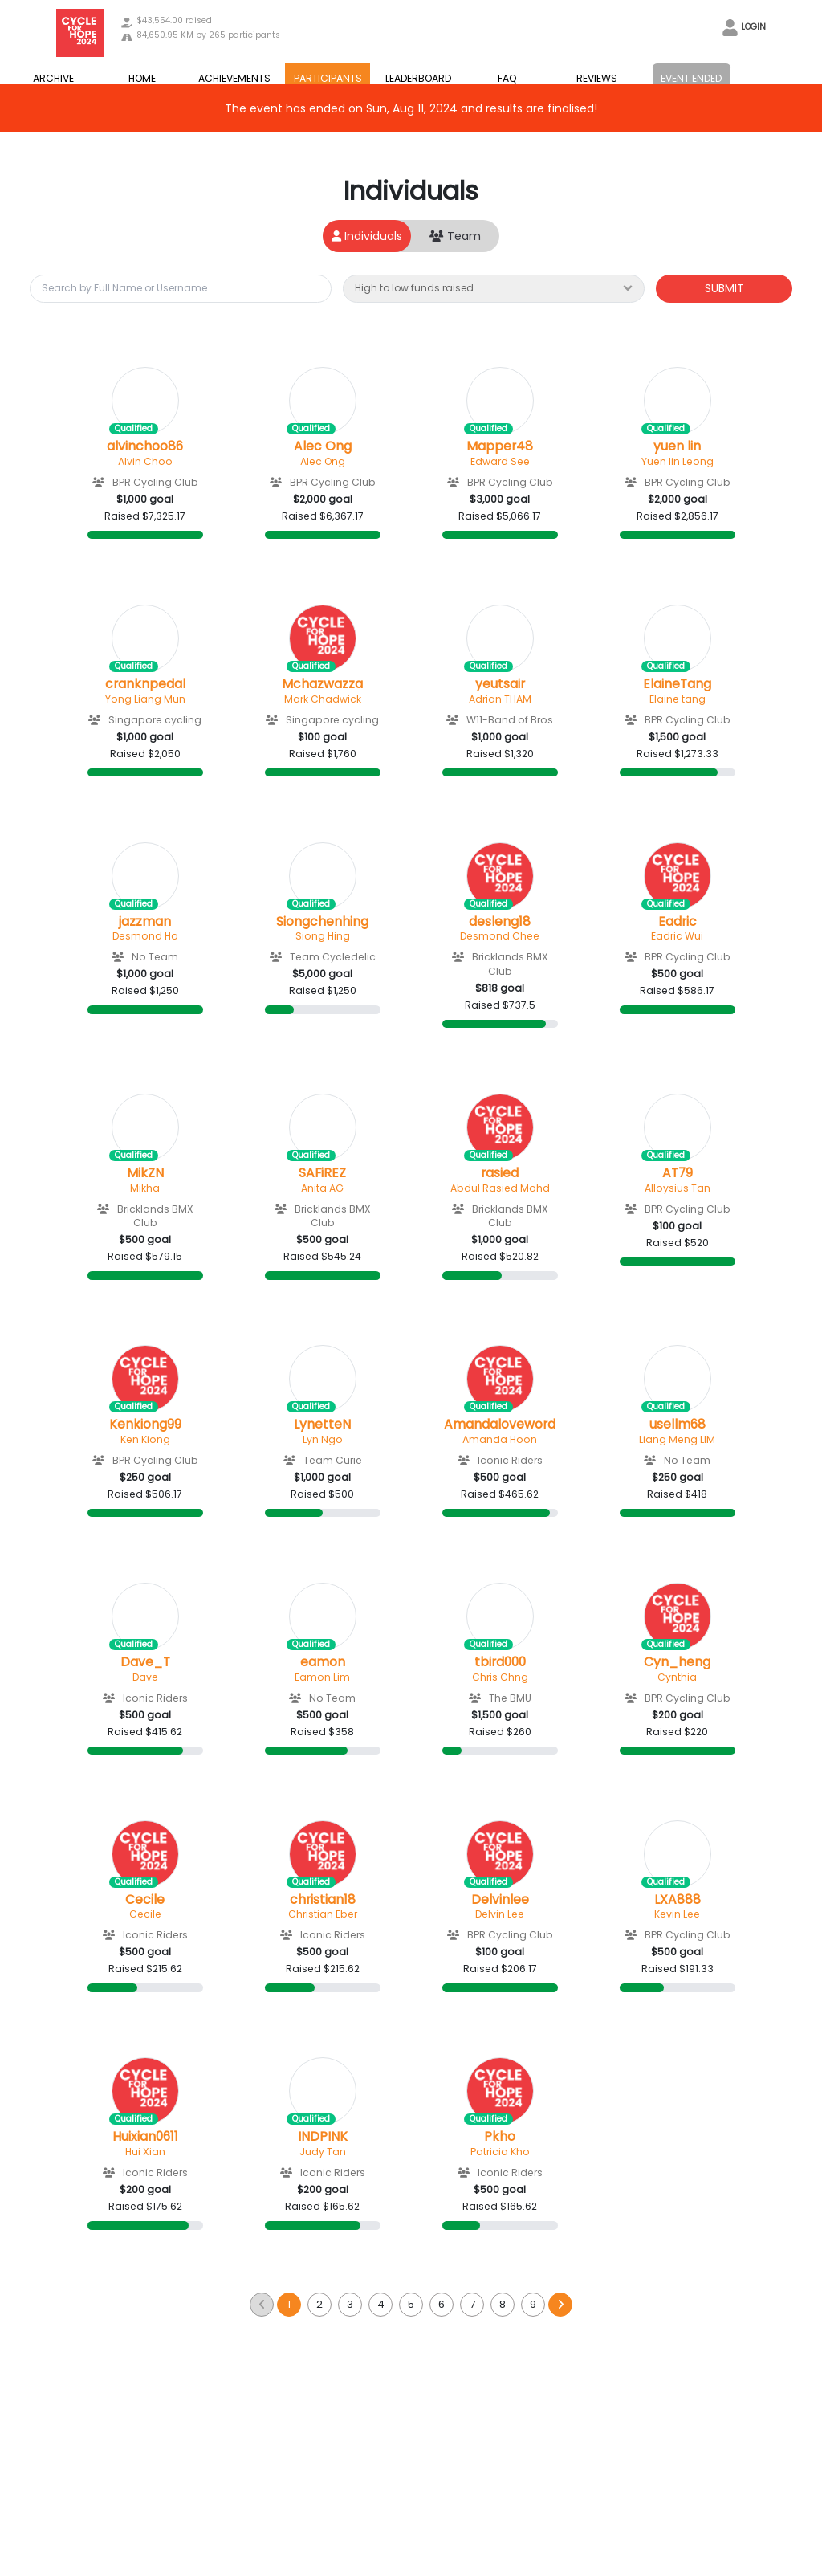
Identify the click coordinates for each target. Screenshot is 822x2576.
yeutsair (500, 684)
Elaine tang (677, 699)
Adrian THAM (500, 699)
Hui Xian (145, 2151)
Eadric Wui (677, 936)
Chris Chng (500, 1677)
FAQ (507, 78)
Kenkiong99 (145, 1424)
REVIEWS (596, 78)
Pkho (499, 2136)
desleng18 (500, 921)
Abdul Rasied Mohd (500, 1188)
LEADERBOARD (418, 78)
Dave (145, 1677)
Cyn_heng (677, 1662)
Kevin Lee (677, 1914)
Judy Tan (322, 2151)
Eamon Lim (322, 1677)
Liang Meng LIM (677, 1439)
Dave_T (145, 1662)
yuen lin (677, 446)
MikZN (145, 1173)
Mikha (145, 1188)
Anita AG (322, 1188)
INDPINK (323, 2136)
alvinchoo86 (145, 446)
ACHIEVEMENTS (234, 78)
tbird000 (500, 1662)
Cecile (145, 1899)
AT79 (677, 1173)
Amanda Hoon (499, 1439)
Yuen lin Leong (677, 461)
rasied (500, 1173)
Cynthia (677, 1677)
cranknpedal (145, 684)
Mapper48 (499, 446)
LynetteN (322, 1424)
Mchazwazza (322, 684)
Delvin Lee (499, 1914)
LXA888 (677, 1899)
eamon (322, 1662)
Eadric (677, 921)
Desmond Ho (145, 936)
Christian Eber (322, 1914)
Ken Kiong (145, 1439)
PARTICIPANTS (328, 78)
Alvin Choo (145, 461)
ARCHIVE (53, 78)
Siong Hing (322, 936)
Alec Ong (323, 446)
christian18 (323, 1899)
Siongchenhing (322, 921)
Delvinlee (500, 1899)
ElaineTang (677, 684)
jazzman (145, 921)
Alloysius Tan (677, 1188)
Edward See (500, 461)
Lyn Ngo (323, 1439)
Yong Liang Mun (145, 699)
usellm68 (677, 1424)
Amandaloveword (499, 1424)
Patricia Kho (500, 2151)
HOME (142, 78)
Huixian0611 (145, 2136)
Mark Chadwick (322, 699)
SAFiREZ (322, 1173)
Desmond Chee (499, 936)
